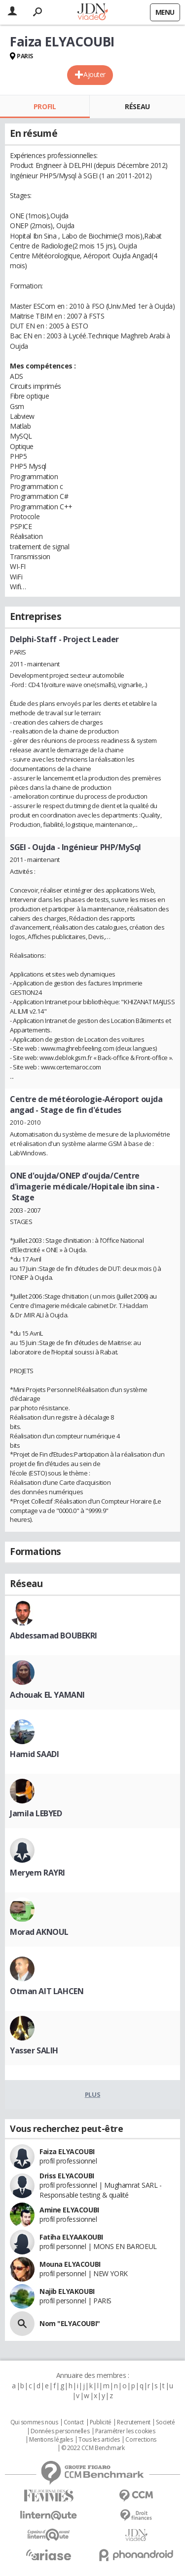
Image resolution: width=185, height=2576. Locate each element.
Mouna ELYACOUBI (70, 2264)
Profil (45, 106)
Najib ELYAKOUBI (67, 2291)
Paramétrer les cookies (125, 2431)
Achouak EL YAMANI (47, 1694)
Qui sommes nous (34, 2422)
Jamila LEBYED (36, 1813)
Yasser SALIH (34, 2050)
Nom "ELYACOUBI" (69, 2323)
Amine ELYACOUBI (69, 2209)
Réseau (137, 106)
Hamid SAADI (34, 1754)
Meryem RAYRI (37, 1872)
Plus (92, 2094)
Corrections (140, 2439)
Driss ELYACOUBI (66, 2175)
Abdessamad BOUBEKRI (53, 1635)
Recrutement (133, 2422)
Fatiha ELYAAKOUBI (71, 2237)
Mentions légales (51, 2439)
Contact (74, 2422)
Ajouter (94, 74)
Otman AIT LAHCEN (46, 1991)
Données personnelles (60, 2431)
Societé (165, 2422)
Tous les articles (99, 2439)
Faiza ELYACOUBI (67, 2151)
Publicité (100, 2422)
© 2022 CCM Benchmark (93, 2448)
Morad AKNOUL (39, 1931)
